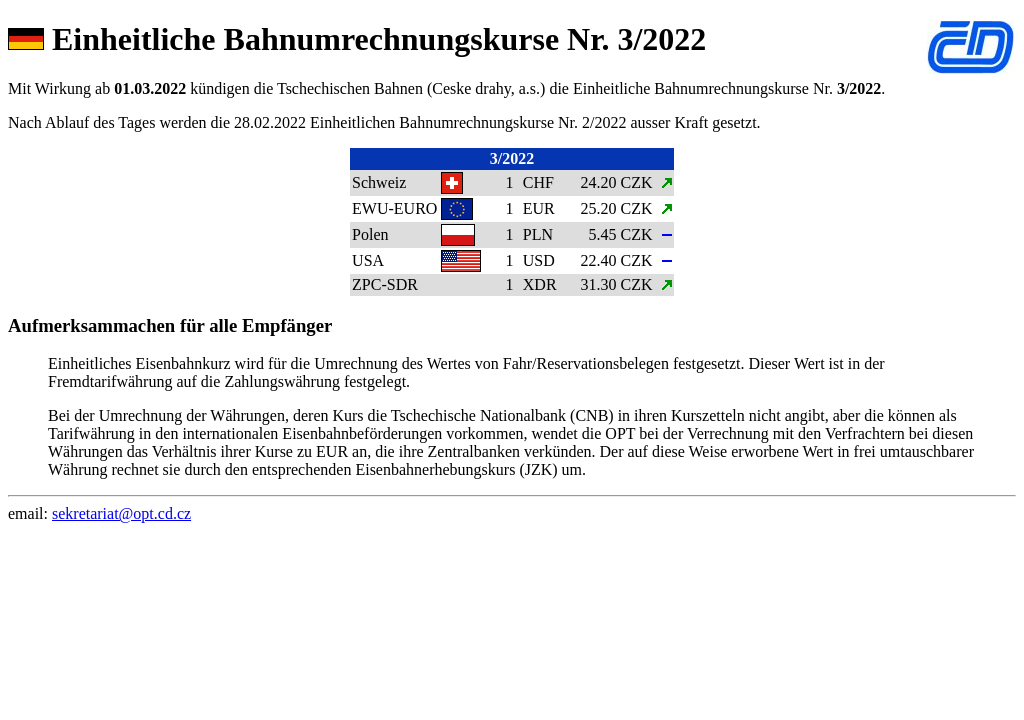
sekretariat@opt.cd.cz (121, 513)
